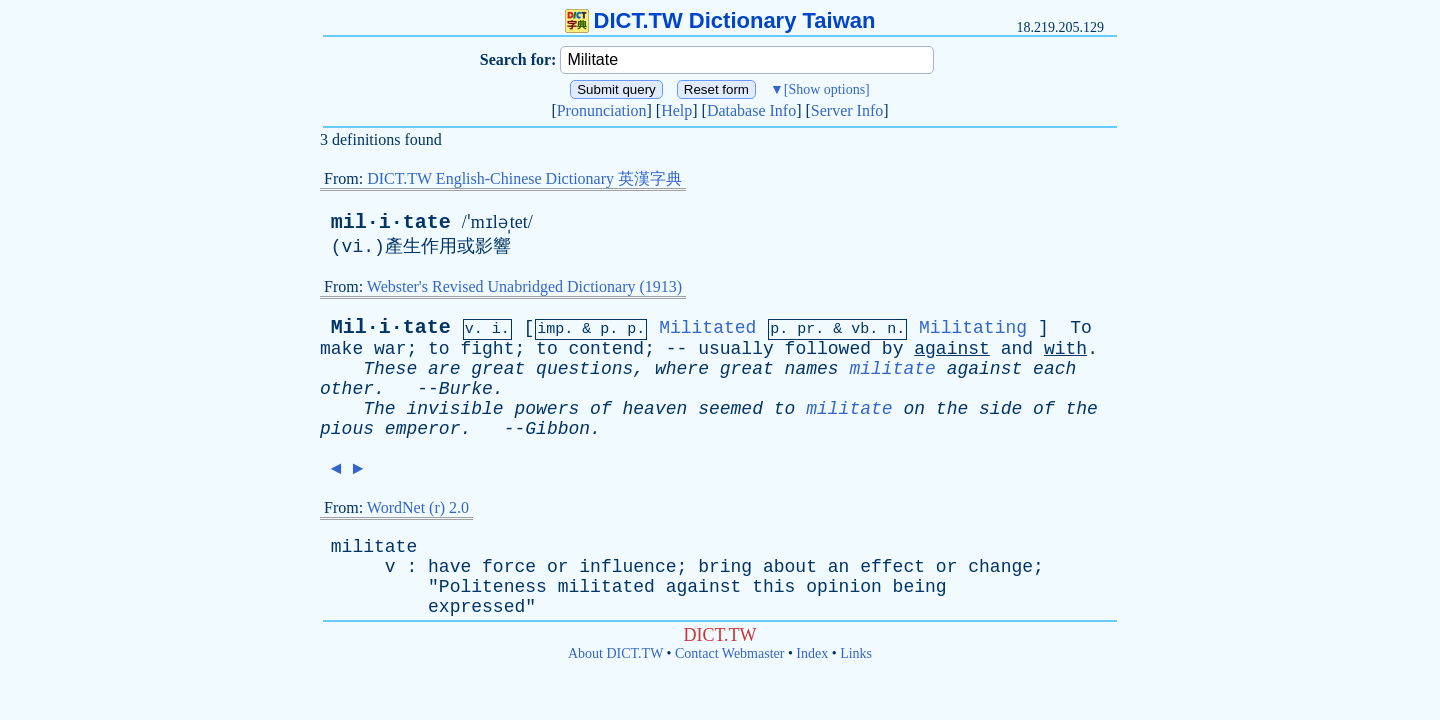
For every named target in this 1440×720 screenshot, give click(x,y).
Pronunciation (602, 110)
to (439, 349)
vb (860, 329)
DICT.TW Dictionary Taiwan (720, 20)
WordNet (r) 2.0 (418, 507)
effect (892, 567)
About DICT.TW (615, 653)
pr (806, 329)
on (914, 409)
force (509, 567)
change (1000, 567)
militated (606, 587)
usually (736, 349)
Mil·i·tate (391, 327)
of (601, 409)
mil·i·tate (391, 222)
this (773, 587)
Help (676, 110)
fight (487, 349)
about (790, 567)
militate (892, 369)
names (812, 369)
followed (828, 349)
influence (627, 567)
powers (546, 409)
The (379, 409)
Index (812, 653)
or (558, 567)
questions (584, 369)
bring (725, 567)
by (893, 349)
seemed (730, 409)
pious (347, 429)
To (1081, 328)
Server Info (847, 110)
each (1054, 369)
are (444, 369)
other (347, 389)
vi (353, 247)
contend (607, 349)
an (839, 567)
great (498, 369)
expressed (476, 607)
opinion (844, 587)
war (390, 349)
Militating (973, 328)
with (1065, 349)
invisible (454, 409)
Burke (466, 389)
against (952, 349)
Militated (707, 328)
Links (856, 653)
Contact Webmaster (729, 653)
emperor (423, 429)
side (1000, 409)
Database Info (751, 110)
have (449, 567)
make (341, 349)
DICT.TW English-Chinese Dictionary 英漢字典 (524, 178)
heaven (655, 409)
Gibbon (557, 429)
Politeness (493, 587)
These (390, 369)
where (682, 369)
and (1017, 349)
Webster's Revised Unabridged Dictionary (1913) (524, 286)
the (952, 409)
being (920, 587)
